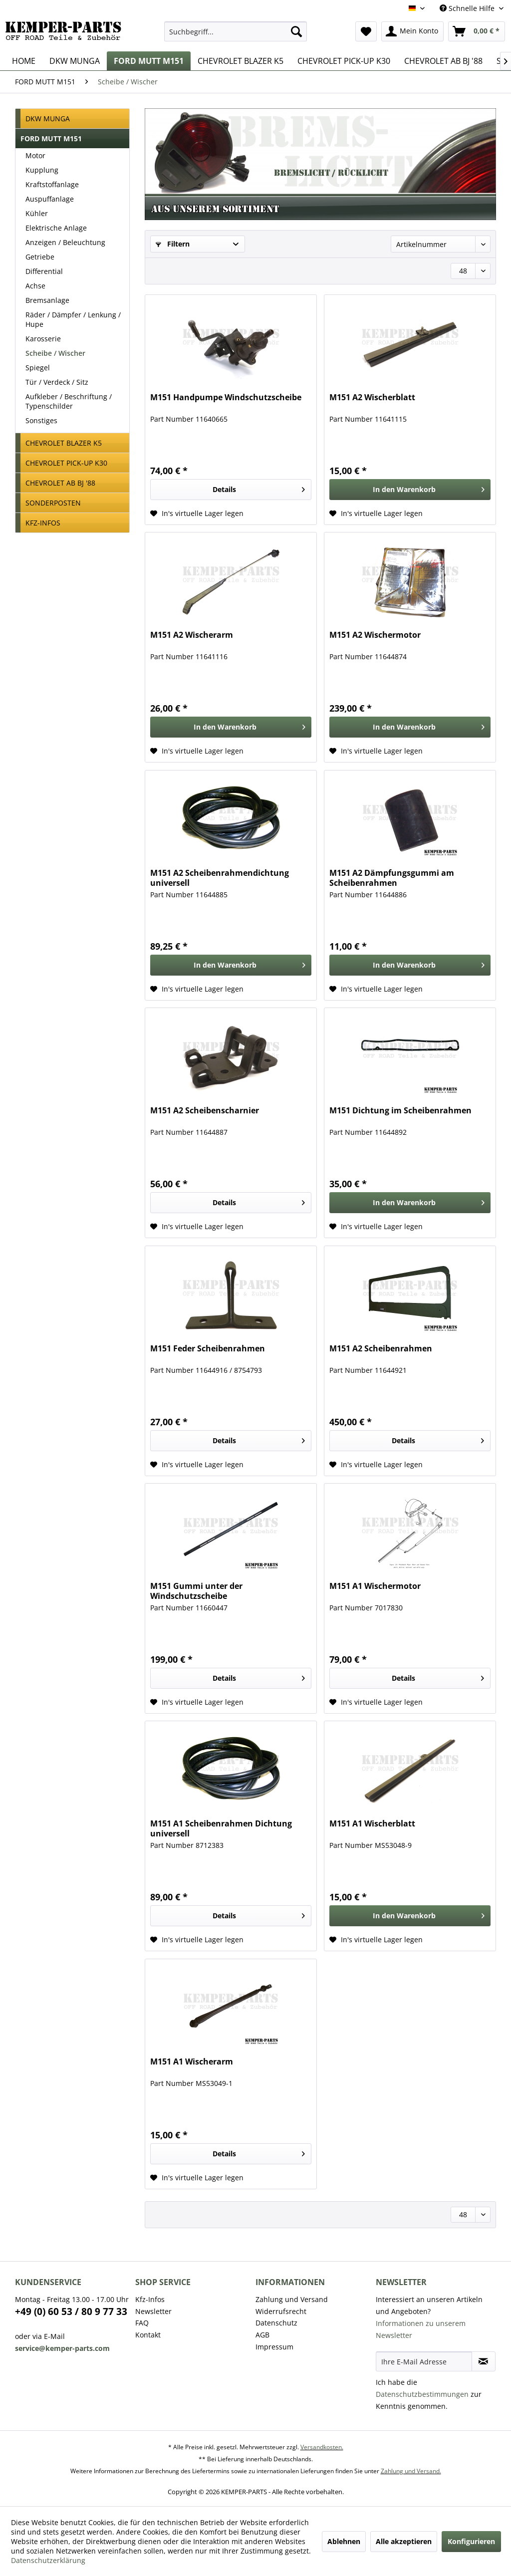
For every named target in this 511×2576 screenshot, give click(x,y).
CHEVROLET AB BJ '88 (60, 483)
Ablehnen (343, 2541)
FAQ (142, 2322)
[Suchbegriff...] (235, 31)
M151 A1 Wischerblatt (372, 1823)
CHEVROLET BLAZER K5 (63, 443)
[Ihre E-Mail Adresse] (424, 2361)
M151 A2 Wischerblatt (372, 397)
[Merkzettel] (366, 31)
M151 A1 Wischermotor (375, 1586)
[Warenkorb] (476, 31)
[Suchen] (296, 31)
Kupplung (41, 170)
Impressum (274, 2346)
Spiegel (37, 367)
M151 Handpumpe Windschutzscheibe (225, 397)
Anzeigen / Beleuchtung (65, 242)
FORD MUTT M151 (51, 138)
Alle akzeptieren (404, 2541)
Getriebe (39, 256)
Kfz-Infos (150, 2299)
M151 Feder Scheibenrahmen (207, 1348)
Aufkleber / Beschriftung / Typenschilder (68, 401)
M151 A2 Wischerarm (191, 635)
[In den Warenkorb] (410, 489)
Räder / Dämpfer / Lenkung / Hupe (73, 319)
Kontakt (148, 2334)
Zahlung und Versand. (411, 2471)
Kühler (36, 213)
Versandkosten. (321, 2447)
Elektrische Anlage (56, 228)
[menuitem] (235, 31)
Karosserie (43, 338)
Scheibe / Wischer (55, 353)
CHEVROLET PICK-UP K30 (66, 463)
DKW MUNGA (47, 118)
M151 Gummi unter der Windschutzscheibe (196, 1591)
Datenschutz (276, 2322)
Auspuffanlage (49, 199)
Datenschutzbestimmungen (422, 2394)
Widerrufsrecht (281, 2311)
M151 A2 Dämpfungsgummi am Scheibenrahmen (391, 878)
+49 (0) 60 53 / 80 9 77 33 (71, 2311)
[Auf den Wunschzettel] (197, 513)
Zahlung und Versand (292, 2299)
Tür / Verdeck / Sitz (56, 382)
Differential (44, 271)
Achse (35, 285)
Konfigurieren (471, 2541)
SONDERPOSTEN (53, 503)
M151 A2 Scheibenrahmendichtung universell (219, 878)
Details (259, 488)
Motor (35, 155)
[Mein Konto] (412, 31)
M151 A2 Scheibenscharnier (204, 1110)
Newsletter (153, 2311)
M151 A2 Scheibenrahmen (380, 1348)
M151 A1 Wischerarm (191, 2062)
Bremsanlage (47, 300)
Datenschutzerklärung (48, 2560)
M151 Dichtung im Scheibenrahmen (400, 1110)
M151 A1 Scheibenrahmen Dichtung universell (221, 1828)
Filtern (173, 244)
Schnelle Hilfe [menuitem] (468, 8)
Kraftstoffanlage (52, 184)
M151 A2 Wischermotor (375, 635)
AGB (262, 2334)
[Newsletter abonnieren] (484, 2361)
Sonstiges (41, 420)
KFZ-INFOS (42, 522)
